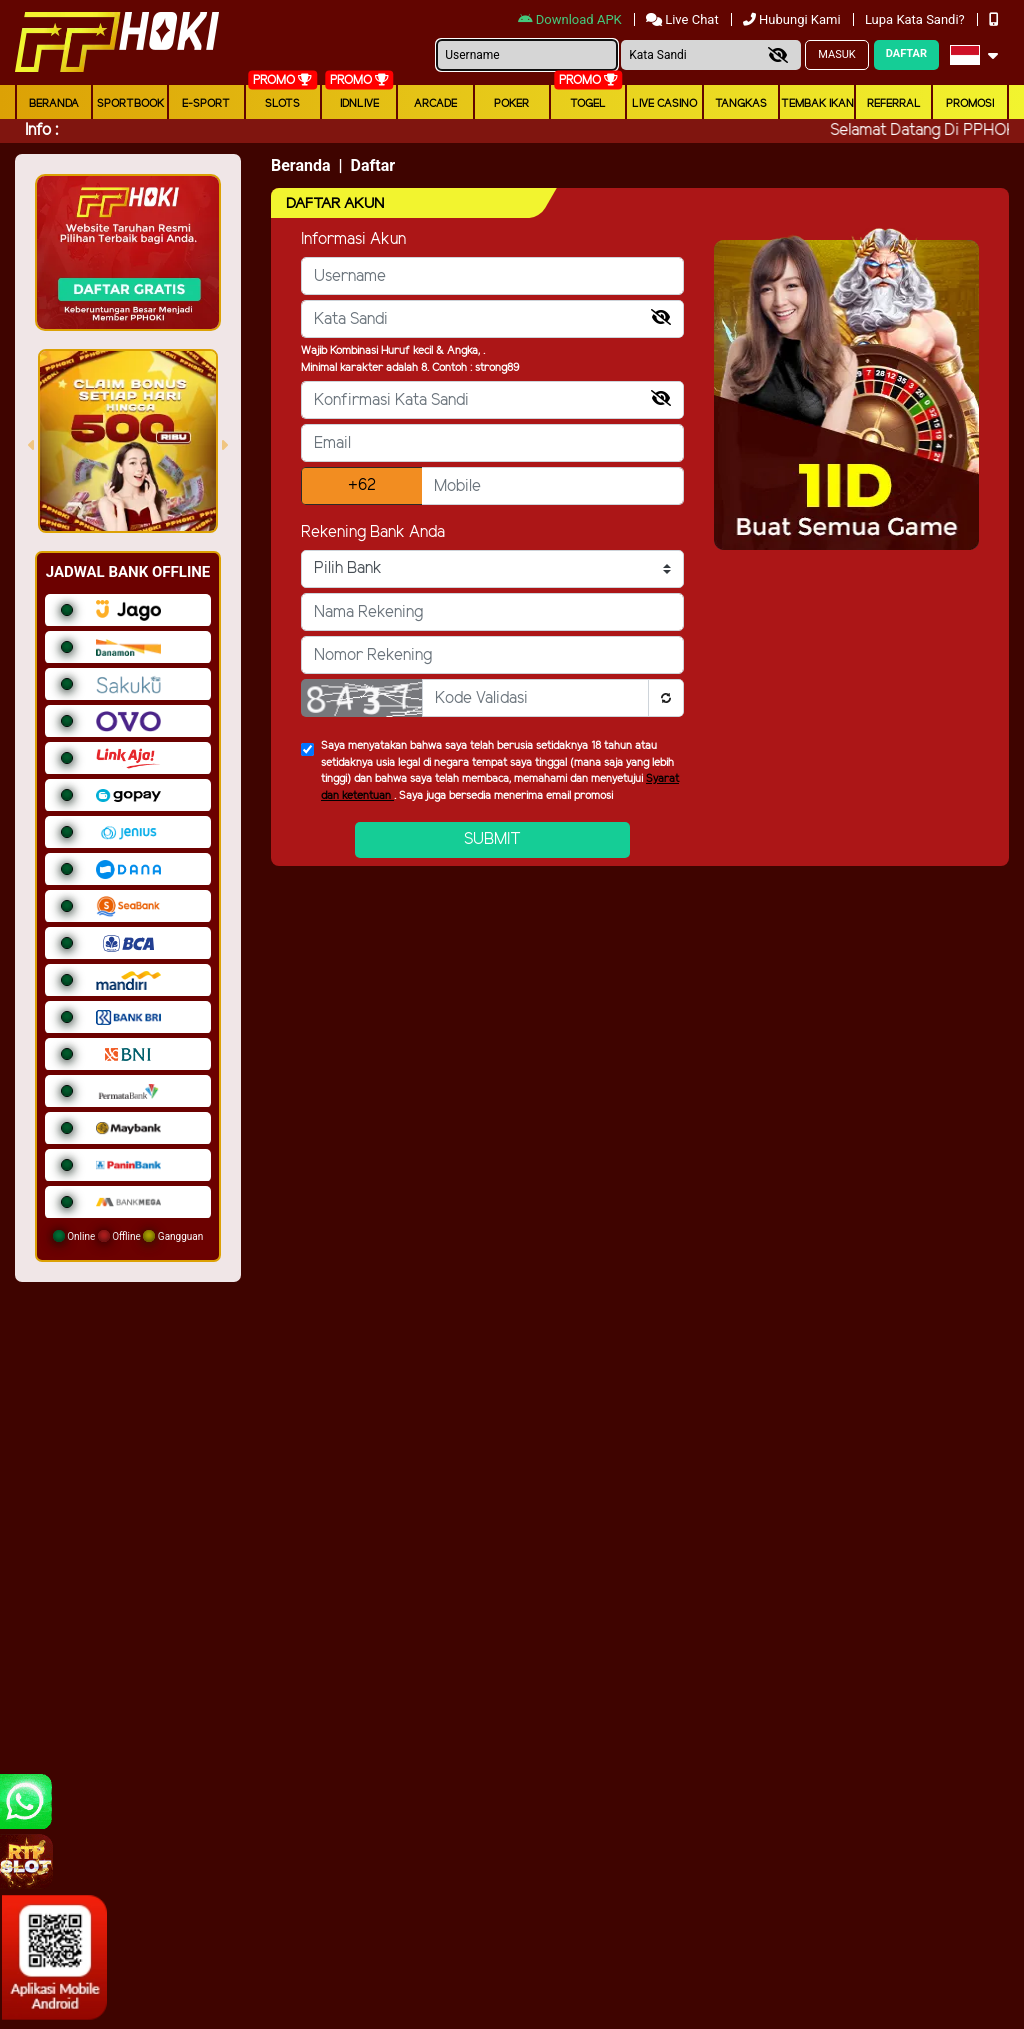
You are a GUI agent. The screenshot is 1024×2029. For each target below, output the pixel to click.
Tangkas (741, 104)
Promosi (970, 104)
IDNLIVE (359, 104)
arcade (435, 104)
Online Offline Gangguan (128, 1236)
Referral (894, 104)
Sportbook (130, 104)
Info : (41, 130)
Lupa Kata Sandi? (916, 19)
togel (588, 104)
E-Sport (206, 104)
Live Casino (664, 104)
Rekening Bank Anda (373, 532)
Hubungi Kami (793, 19)
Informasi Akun (353, 239)
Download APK (571, 19)
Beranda (54, 104)
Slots (282, 104)
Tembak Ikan (817, 104)
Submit (492, 839)
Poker (511, 104)
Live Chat (684, 19)
